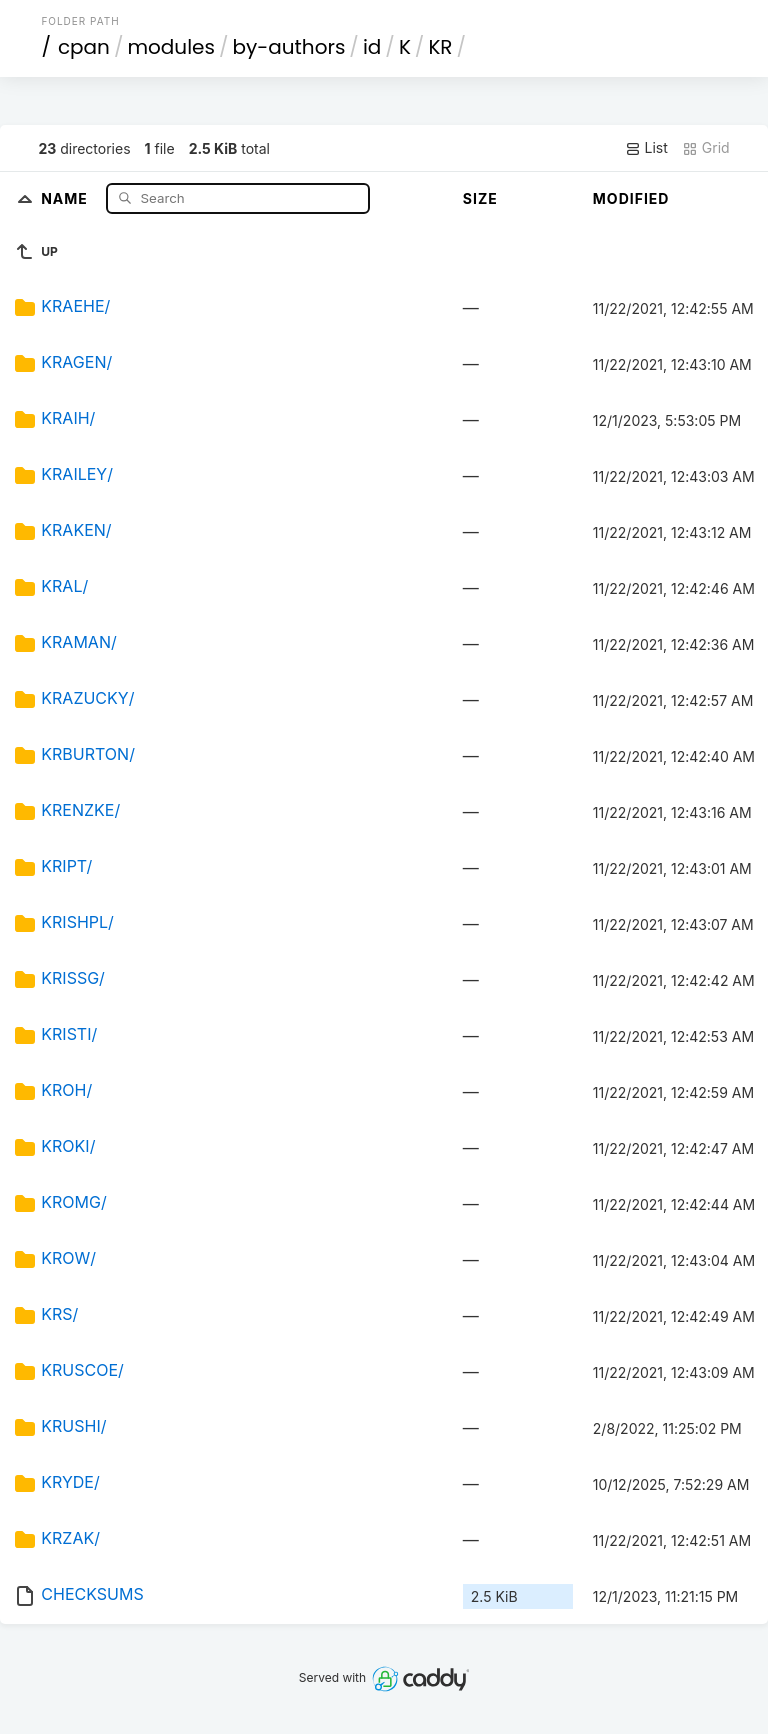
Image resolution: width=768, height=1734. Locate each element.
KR (440, 47)
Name (66, 197)
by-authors (288, 47)
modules (170, 47)
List (646, 148)
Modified (631, 198)
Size (480, 198)
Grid (706, 148)
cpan (84, 47)
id (372, 47)
